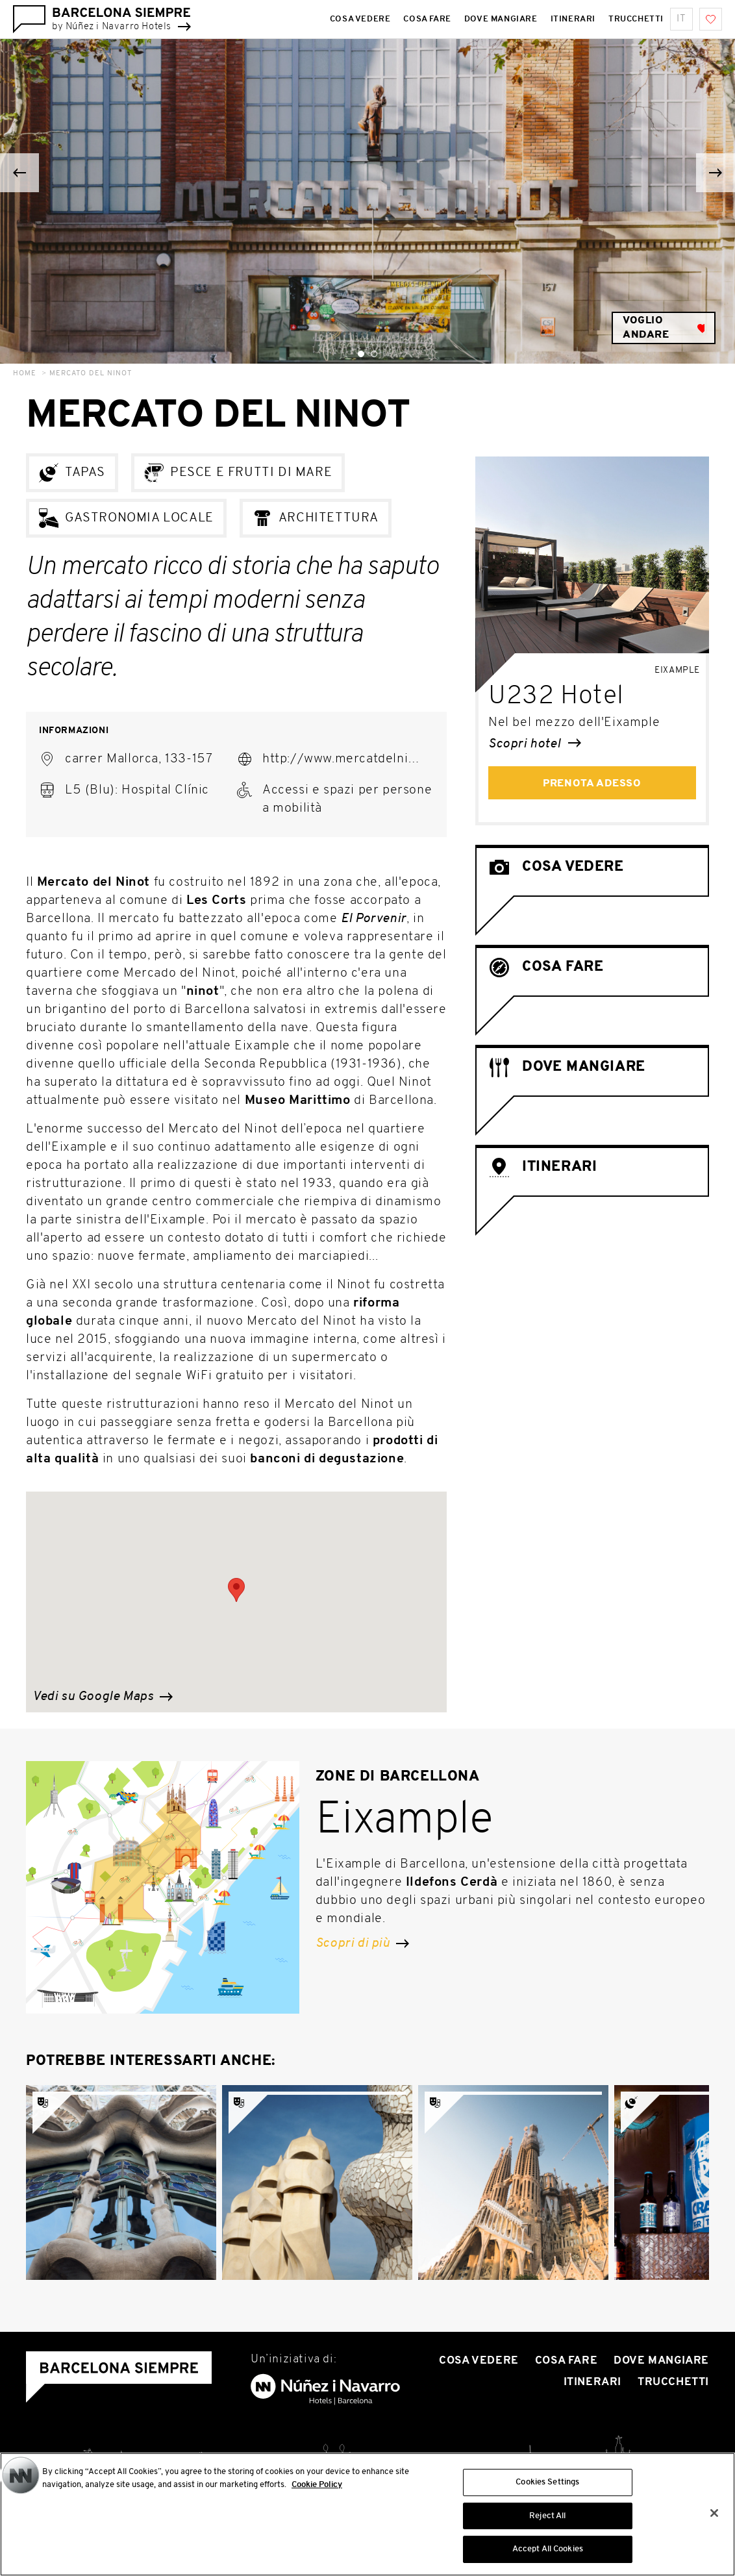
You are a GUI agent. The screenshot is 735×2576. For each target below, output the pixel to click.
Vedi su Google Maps (102, 1696)
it (681, 19)
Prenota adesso (592, 784)
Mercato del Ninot (90, 373)
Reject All (547, 2520)
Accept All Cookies (547, 2553)
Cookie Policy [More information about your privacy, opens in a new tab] (317, 2488)
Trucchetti (673, 2382)
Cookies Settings (547, 2486)
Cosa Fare (566, 2360)
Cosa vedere (479, 2360)
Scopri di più (362, 1943)
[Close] (714, 2517)
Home (24, 373)
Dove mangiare (661, 2360)
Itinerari (592, 2382)
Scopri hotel (534, 744)
